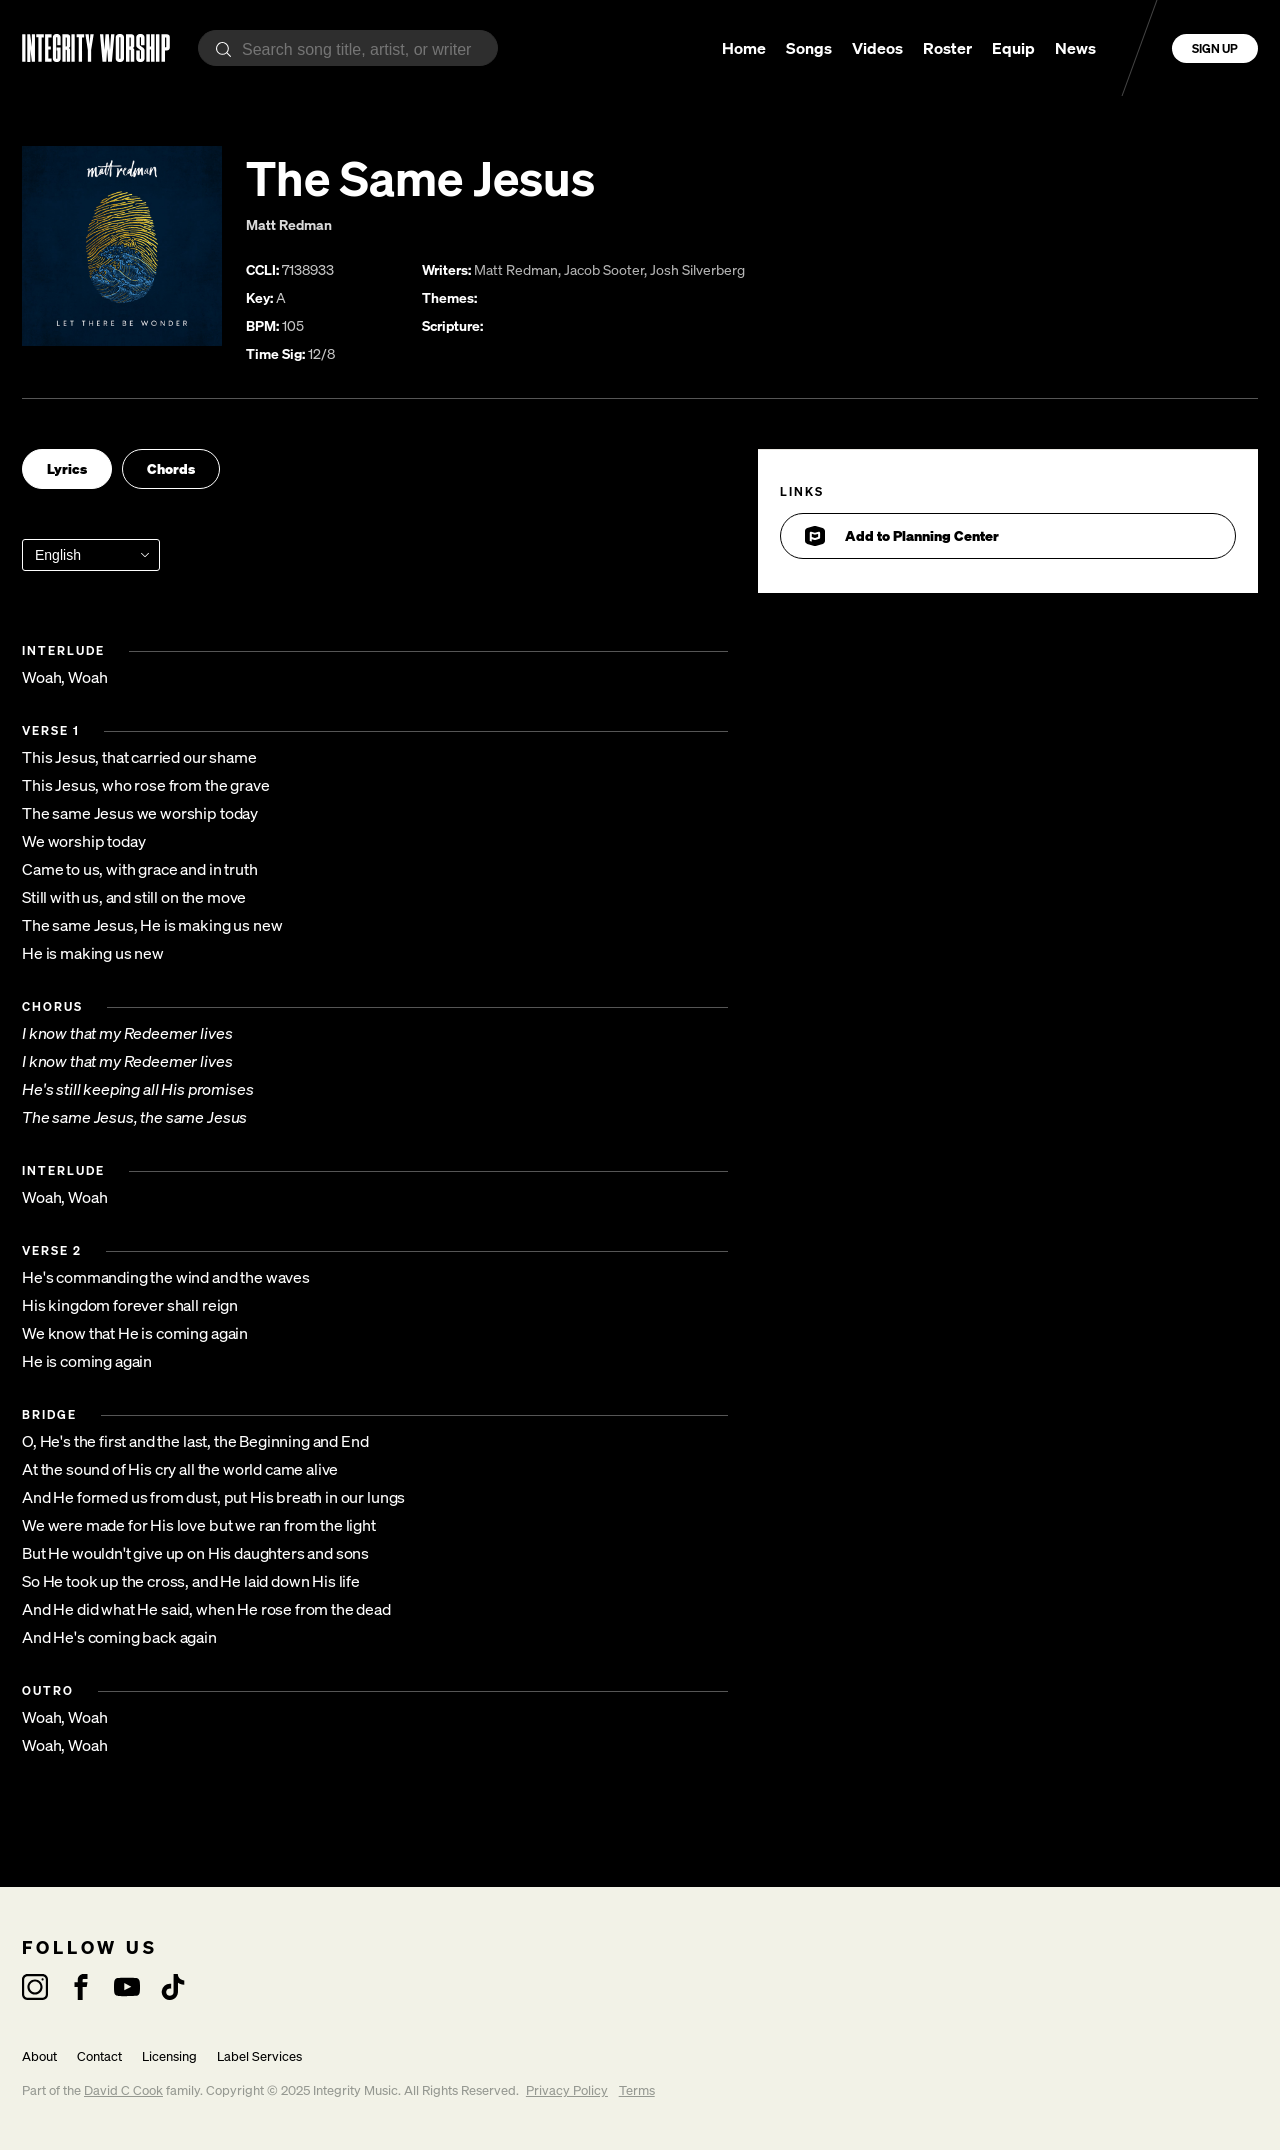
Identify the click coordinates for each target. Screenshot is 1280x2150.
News (1075, 48)
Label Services (259, 2056)
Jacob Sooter (604, 269)
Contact (99, 2056)
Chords (171, 468)
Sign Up (1215, 48)
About (39, 2056)
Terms (637, 2090)
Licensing (169, 2056)
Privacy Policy (567, 2090)
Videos (877, 48)
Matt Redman (289, 224)
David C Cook (123, 2090)
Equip (1013, 48)
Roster (947, 48)
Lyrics (67, 468)
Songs (809, 48)
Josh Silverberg (697, 269)
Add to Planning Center (902, 536)
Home (744, 48)
